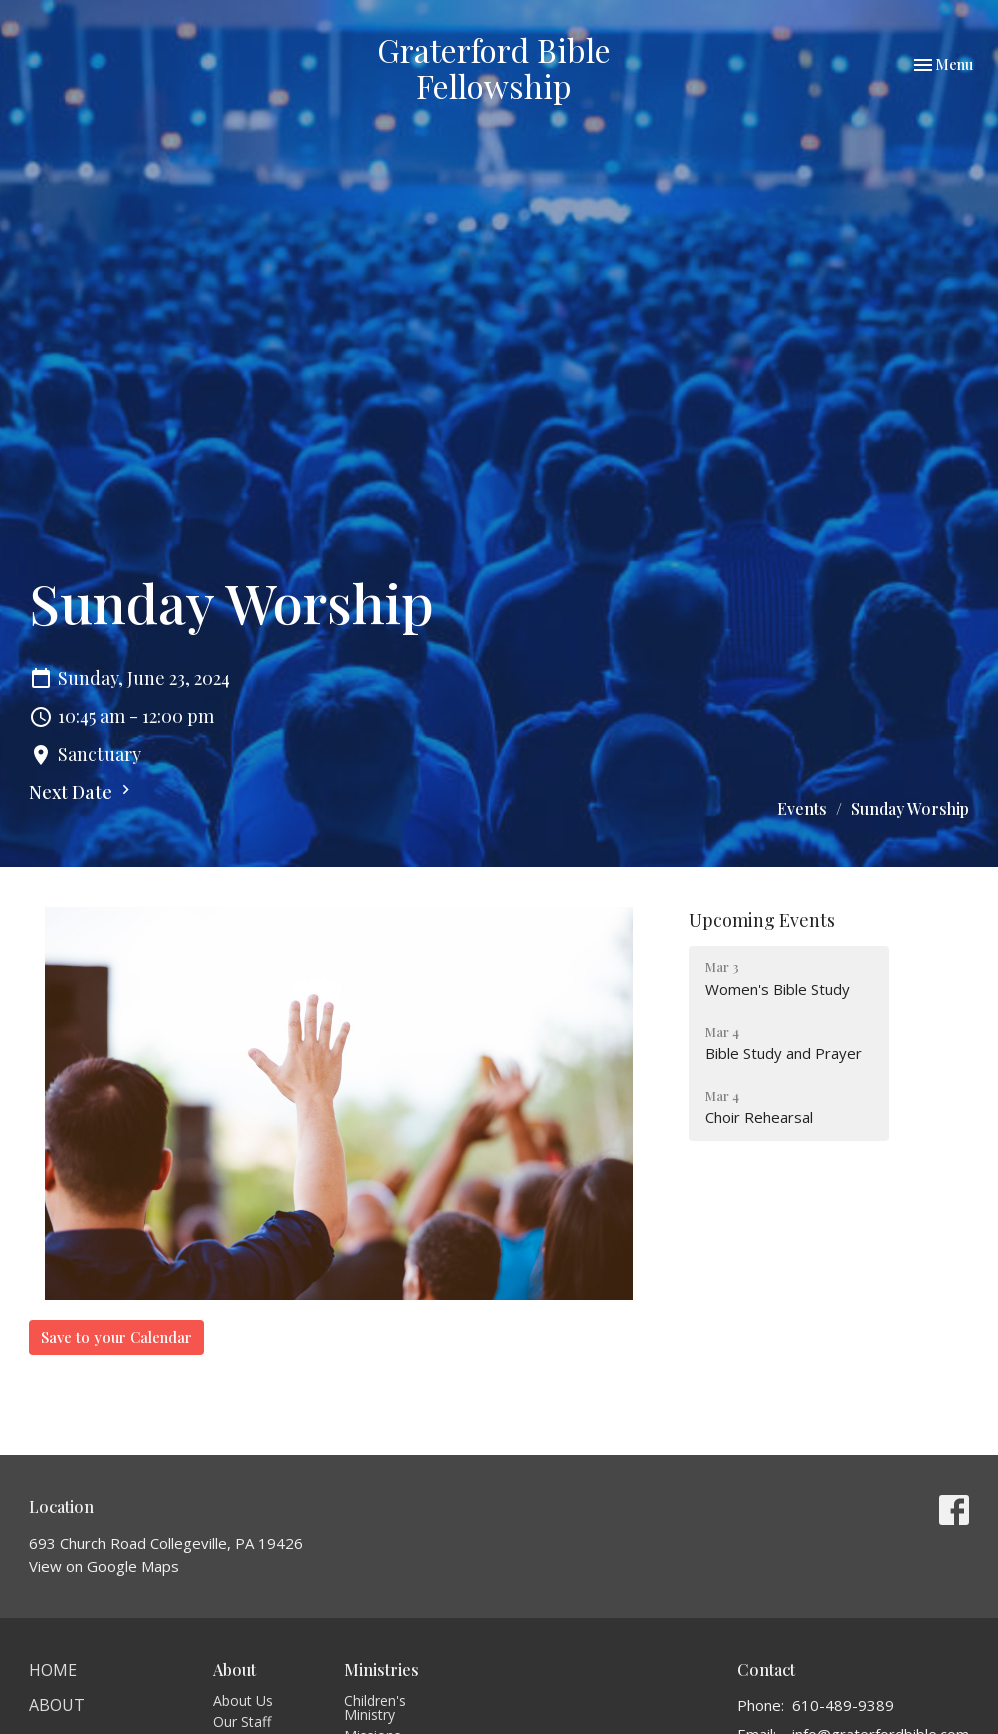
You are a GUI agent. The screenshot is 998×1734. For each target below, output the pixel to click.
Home (53, 1670)
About (57, 1705)
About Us (243, 1700)
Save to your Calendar (116, 1337)
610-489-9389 (843, 1705)
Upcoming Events (762, 920)
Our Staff (242, 1721)
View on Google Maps (104, 1566)
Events (802, 808)
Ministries (381, 1669)
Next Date (82, 792)
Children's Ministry (375, 1707)
